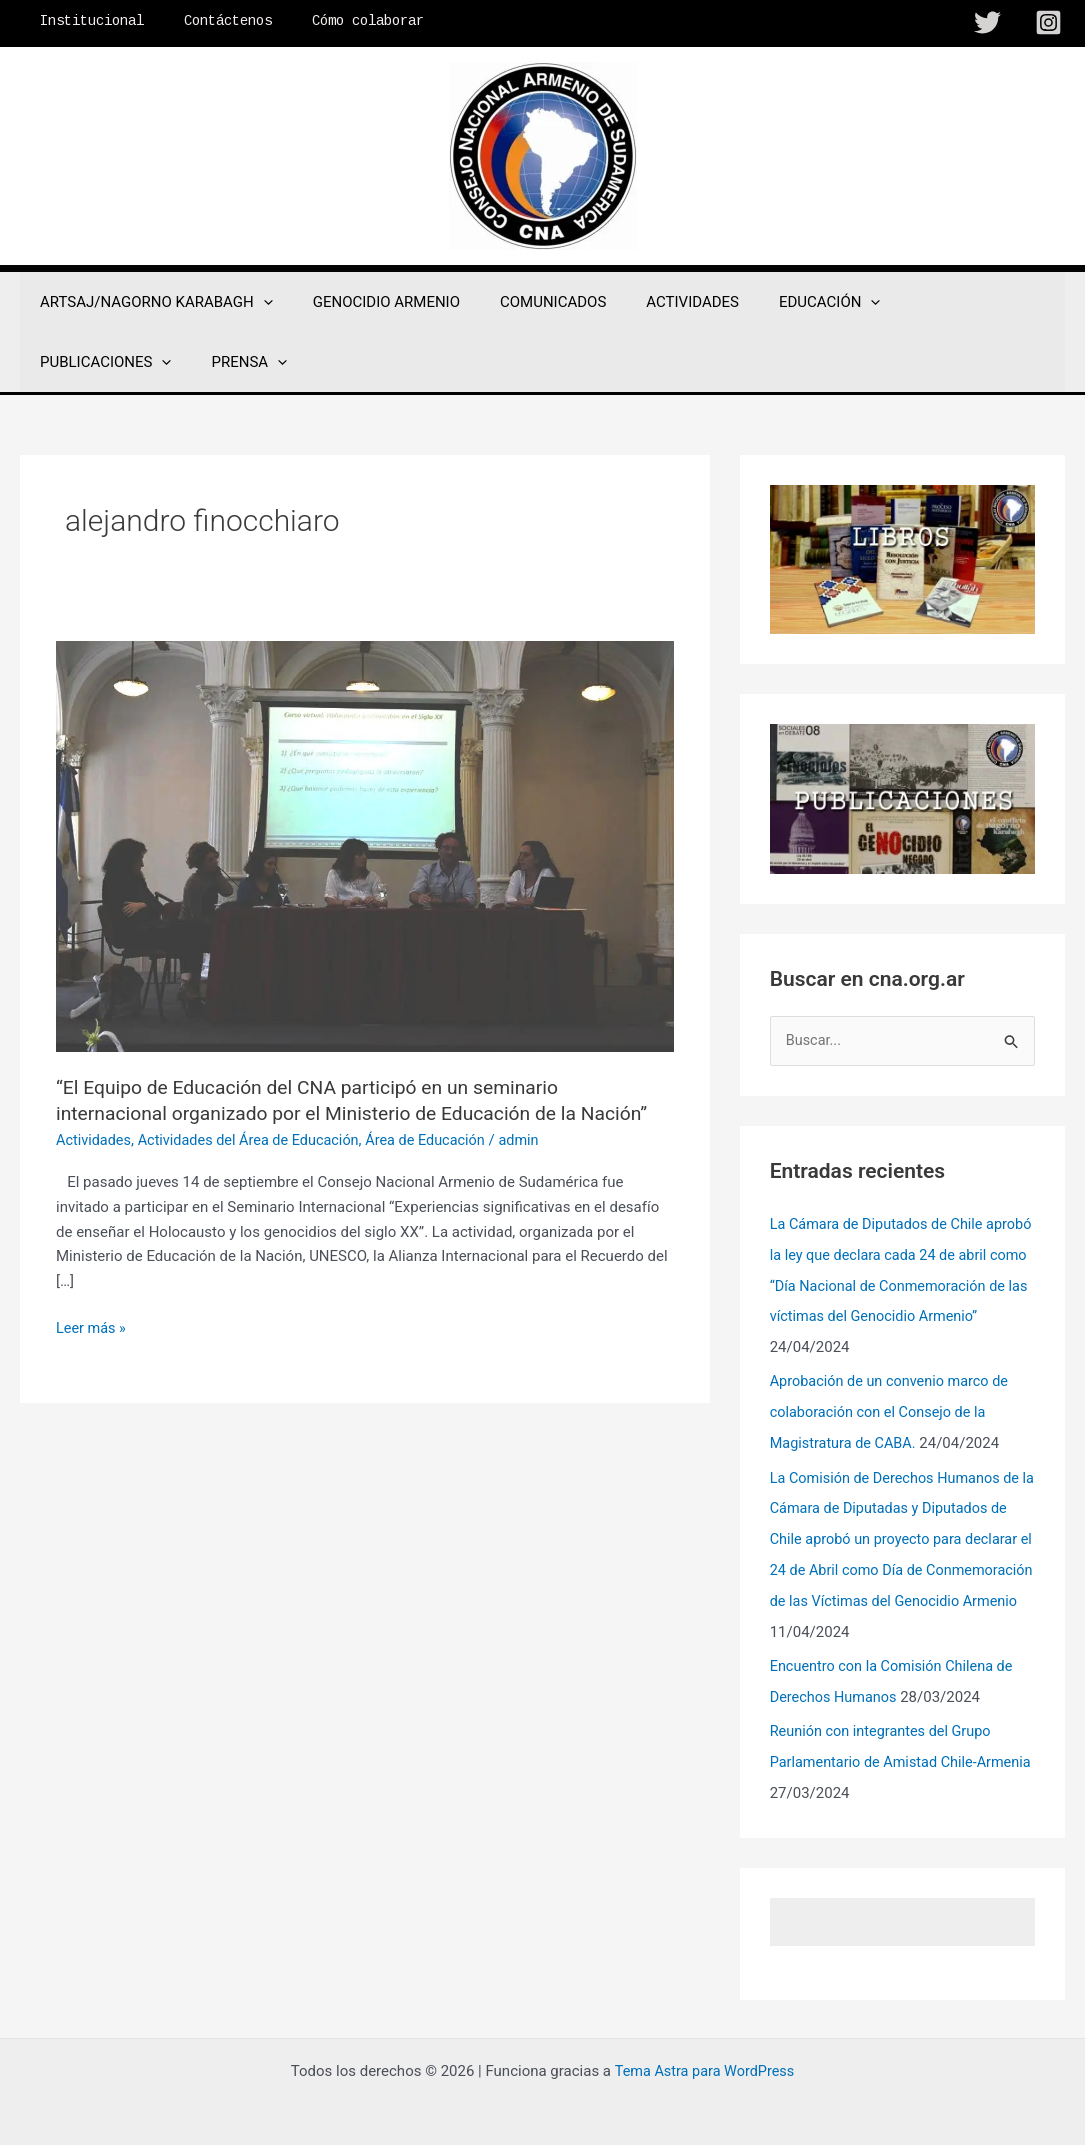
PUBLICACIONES (930, 302)
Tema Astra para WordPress (704, 2057)
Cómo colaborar (338, 21)
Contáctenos (210, 21)
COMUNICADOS (528, 302)
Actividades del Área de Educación (256, 1140)
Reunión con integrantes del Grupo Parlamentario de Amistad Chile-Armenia (884, 1750)
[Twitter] (987, 22)
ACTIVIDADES (657, 302)
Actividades (95, 1140)
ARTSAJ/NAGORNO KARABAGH (151, 302)
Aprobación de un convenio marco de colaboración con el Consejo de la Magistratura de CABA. (894, 1408)
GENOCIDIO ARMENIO (371, 302)
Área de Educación (439, 1140)
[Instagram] (1048, 22)
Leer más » (92, 1328)
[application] (258, 302)
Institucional (86, 21)
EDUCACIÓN (784, 302)
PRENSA (73, 362)
